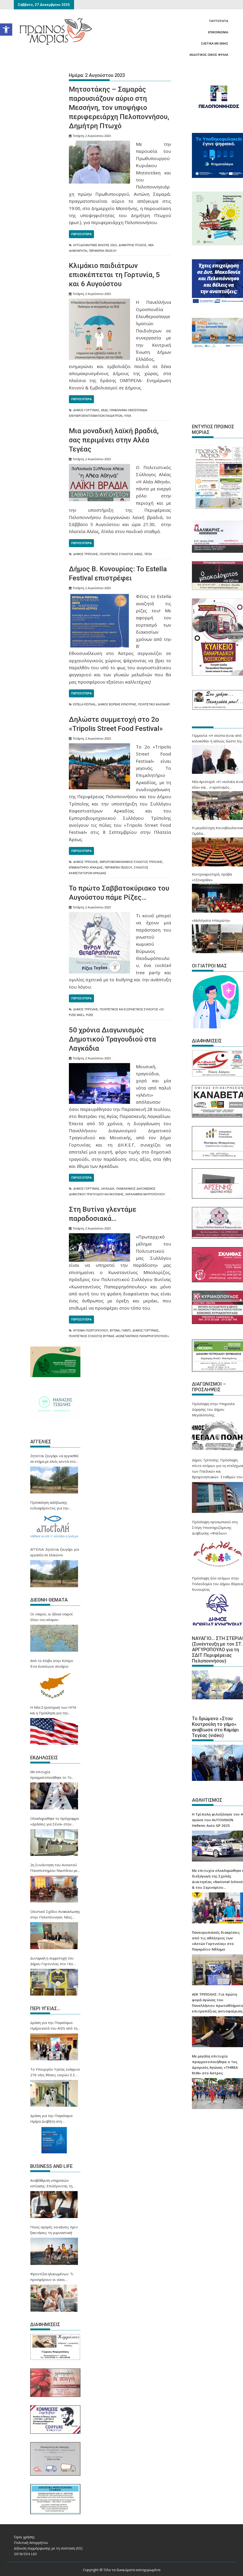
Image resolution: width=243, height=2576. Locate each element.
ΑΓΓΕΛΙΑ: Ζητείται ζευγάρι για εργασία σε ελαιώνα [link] (54, 1552)
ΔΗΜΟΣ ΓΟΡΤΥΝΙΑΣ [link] (86, 410)
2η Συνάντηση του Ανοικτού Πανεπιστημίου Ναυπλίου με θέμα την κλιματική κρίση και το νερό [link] (53, 1867)
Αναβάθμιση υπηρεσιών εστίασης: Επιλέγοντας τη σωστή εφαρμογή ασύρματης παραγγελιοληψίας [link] (53, 2183)
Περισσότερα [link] (81, 234)
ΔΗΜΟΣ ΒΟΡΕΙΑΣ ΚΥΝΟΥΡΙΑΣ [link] (117, 704)
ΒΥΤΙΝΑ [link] (115, 1330)
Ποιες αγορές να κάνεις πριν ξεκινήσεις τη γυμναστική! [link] (54, 2230)
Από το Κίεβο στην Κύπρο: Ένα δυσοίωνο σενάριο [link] (52, 1663)
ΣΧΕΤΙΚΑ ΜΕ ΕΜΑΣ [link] (214, 43)
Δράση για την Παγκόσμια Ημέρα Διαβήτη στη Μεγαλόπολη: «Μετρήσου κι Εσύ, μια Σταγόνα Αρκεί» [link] (52, 2118)
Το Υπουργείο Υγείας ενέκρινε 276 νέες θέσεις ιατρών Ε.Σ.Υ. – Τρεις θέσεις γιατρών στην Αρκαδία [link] (55, 2072)
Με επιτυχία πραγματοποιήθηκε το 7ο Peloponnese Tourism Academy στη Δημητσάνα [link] (50, 1774)
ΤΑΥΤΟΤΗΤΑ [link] (218, 21)
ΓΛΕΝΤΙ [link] (126, 1330)
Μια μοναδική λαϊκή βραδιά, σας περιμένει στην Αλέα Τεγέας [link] (114, 440)
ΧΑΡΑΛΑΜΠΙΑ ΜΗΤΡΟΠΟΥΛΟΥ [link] (145, 1194)
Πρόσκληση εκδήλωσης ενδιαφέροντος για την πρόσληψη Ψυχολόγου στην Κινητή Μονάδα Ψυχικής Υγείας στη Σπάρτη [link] (53, 1505)
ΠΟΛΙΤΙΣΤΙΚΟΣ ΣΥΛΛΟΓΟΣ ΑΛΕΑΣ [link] (121, 554)
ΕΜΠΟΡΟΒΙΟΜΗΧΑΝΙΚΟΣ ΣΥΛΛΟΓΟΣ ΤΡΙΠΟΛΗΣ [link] (131, 862)
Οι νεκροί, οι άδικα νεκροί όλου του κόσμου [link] (51, 1617)
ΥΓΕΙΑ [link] (127, 416)
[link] (6, 29)
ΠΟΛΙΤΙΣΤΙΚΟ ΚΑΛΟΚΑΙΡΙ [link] (154, 704)
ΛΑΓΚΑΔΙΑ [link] (107, 1189)
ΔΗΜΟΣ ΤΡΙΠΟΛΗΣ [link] (85, 554)
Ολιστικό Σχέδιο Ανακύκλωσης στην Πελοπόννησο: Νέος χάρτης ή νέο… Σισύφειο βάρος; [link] (55, 1914)
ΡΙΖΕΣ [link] (89, 1015)
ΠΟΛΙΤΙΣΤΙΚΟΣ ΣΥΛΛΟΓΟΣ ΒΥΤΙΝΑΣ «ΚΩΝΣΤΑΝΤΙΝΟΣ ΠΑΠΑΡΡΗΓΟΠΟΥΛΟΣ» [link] (119, 1336)
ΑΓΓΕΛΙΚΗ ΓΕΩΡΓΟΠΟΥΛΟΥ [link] (90, 1330)
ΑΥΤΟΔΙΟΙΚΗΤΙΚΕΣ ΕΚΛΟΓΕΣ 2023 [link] (95, 245)
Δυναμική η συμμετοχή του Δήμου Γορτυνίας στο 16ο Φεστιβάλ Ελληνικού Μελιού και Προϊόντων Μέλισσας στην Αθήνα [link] (53, 1961)
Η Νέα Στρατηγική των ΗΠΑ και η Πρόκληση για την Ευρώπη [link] (53, 1710)
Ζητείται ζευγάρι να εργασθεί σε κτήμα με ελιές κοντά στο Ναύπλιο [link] (54, 1458)
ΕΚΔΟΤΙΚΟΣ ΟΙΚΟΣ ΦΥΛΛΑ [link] (209, 55)
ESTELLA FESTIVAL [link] (84, 704)
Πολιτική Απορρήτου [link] (31, 2542)
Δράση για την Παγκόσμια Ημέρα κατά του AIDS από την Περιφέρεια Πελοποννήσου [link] (54, 2025)
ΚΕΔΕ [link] (104, 410)
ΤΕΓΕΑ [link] (148, 554)
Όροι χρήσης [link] (24, 2537)
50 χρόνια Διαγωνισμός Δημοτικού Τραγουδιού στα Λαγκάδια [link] (112, 1039)
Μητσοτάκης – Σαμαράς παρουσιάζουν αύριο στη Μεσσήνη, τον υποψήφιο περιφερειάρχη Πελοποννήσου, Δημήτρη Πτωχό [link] (119, 107)
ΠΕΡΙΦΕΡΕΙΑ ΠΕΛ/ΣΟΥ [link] (102, 251)
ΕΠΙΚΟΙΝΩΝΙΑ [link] (218, 32)
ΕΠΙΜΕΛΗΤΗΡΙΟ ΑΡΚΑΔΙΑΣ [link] (86, 867)
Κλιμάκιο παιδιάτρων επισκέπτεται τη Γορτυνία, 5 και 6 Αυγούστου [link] (114, 274)
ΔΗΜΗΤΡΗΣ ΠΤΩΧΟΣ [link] (132, 245)
